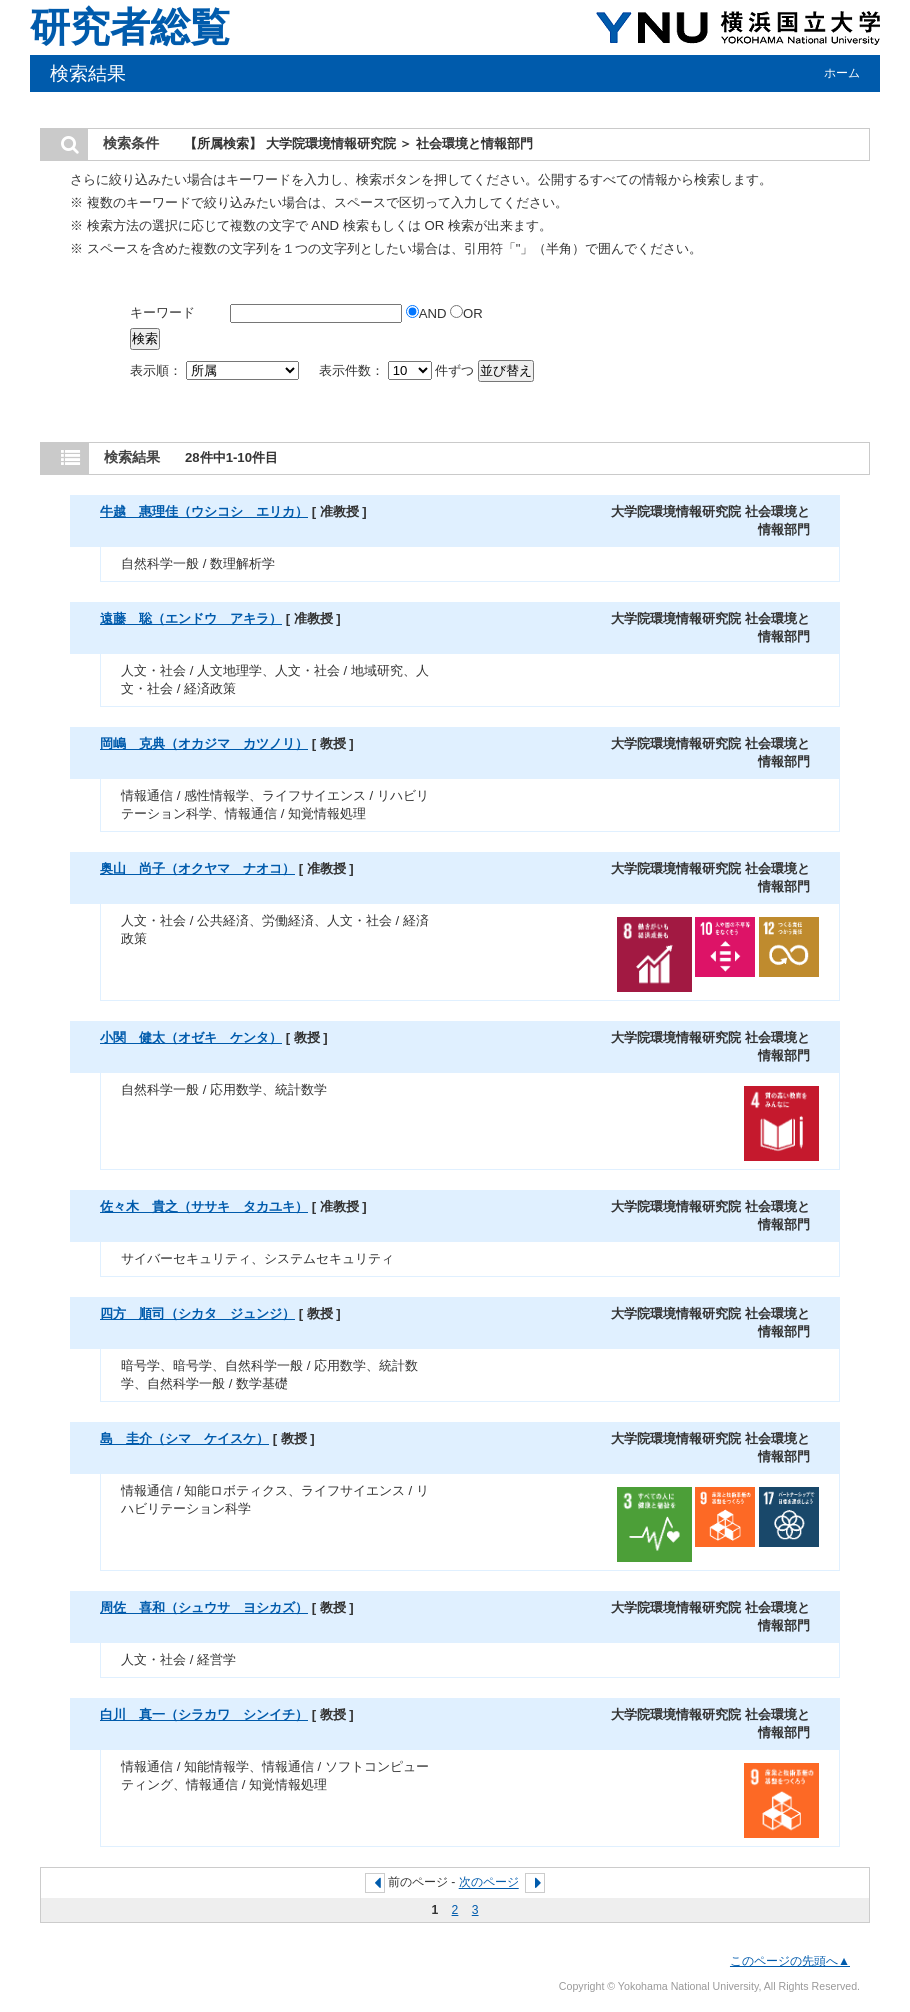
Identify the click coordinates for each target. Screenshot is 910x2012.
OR (466, 313)
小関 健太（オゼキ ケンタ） (191, 1037)
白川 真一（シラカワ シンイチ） (204, 1714)
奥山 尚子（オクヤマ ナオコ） (197, 868)
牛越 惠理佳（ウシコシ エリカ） (204, 511)
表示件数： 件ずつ (398, 370)
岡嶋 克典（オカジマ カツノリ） (204, 743)
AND (428, 313)
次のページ (489, 1883)
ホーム (842, 73)
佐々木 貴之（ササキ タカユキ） (204, 1206)
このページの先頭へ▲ (790, 1961)
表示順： (216, 370)
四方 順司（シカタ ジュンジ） (197, 1313)
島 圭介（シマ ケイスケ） (184, 1438)
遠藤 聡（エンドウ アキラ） (191, 618)
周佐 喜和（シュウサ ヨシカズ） (204, 1607)
